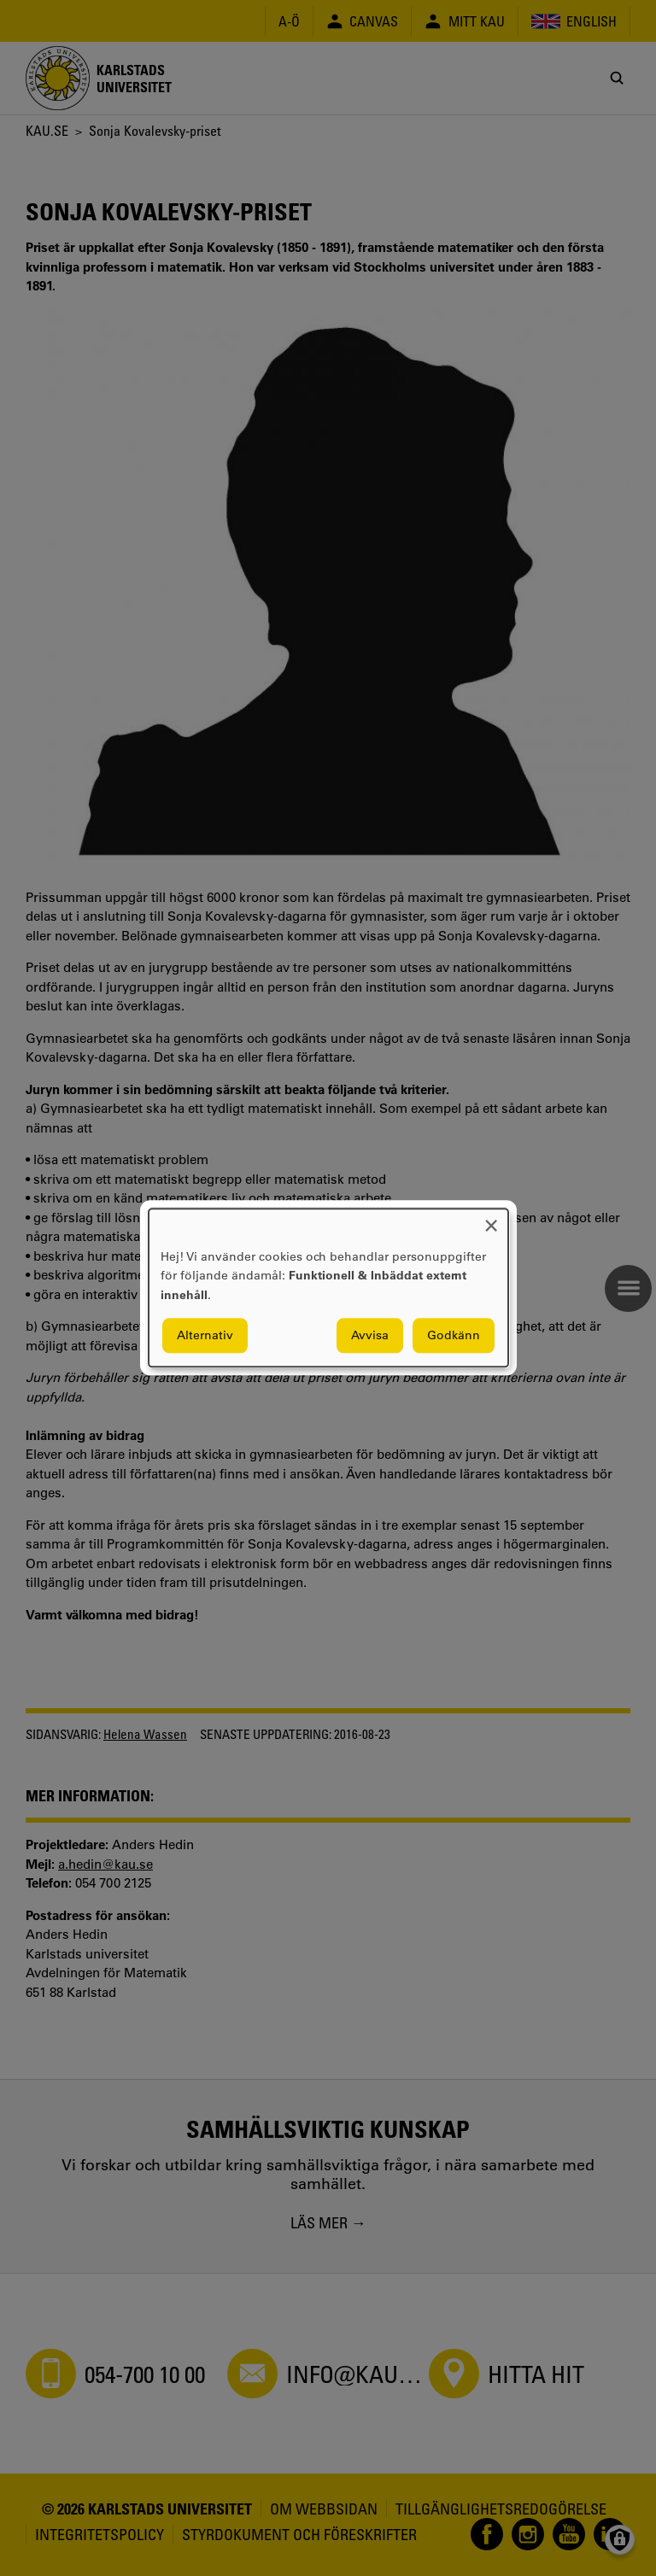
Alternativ (205, 1336)
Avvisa (370, 1336)
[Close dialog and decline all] (491, 1219)
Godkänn (453, 1336)
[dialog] (328, 1288)
